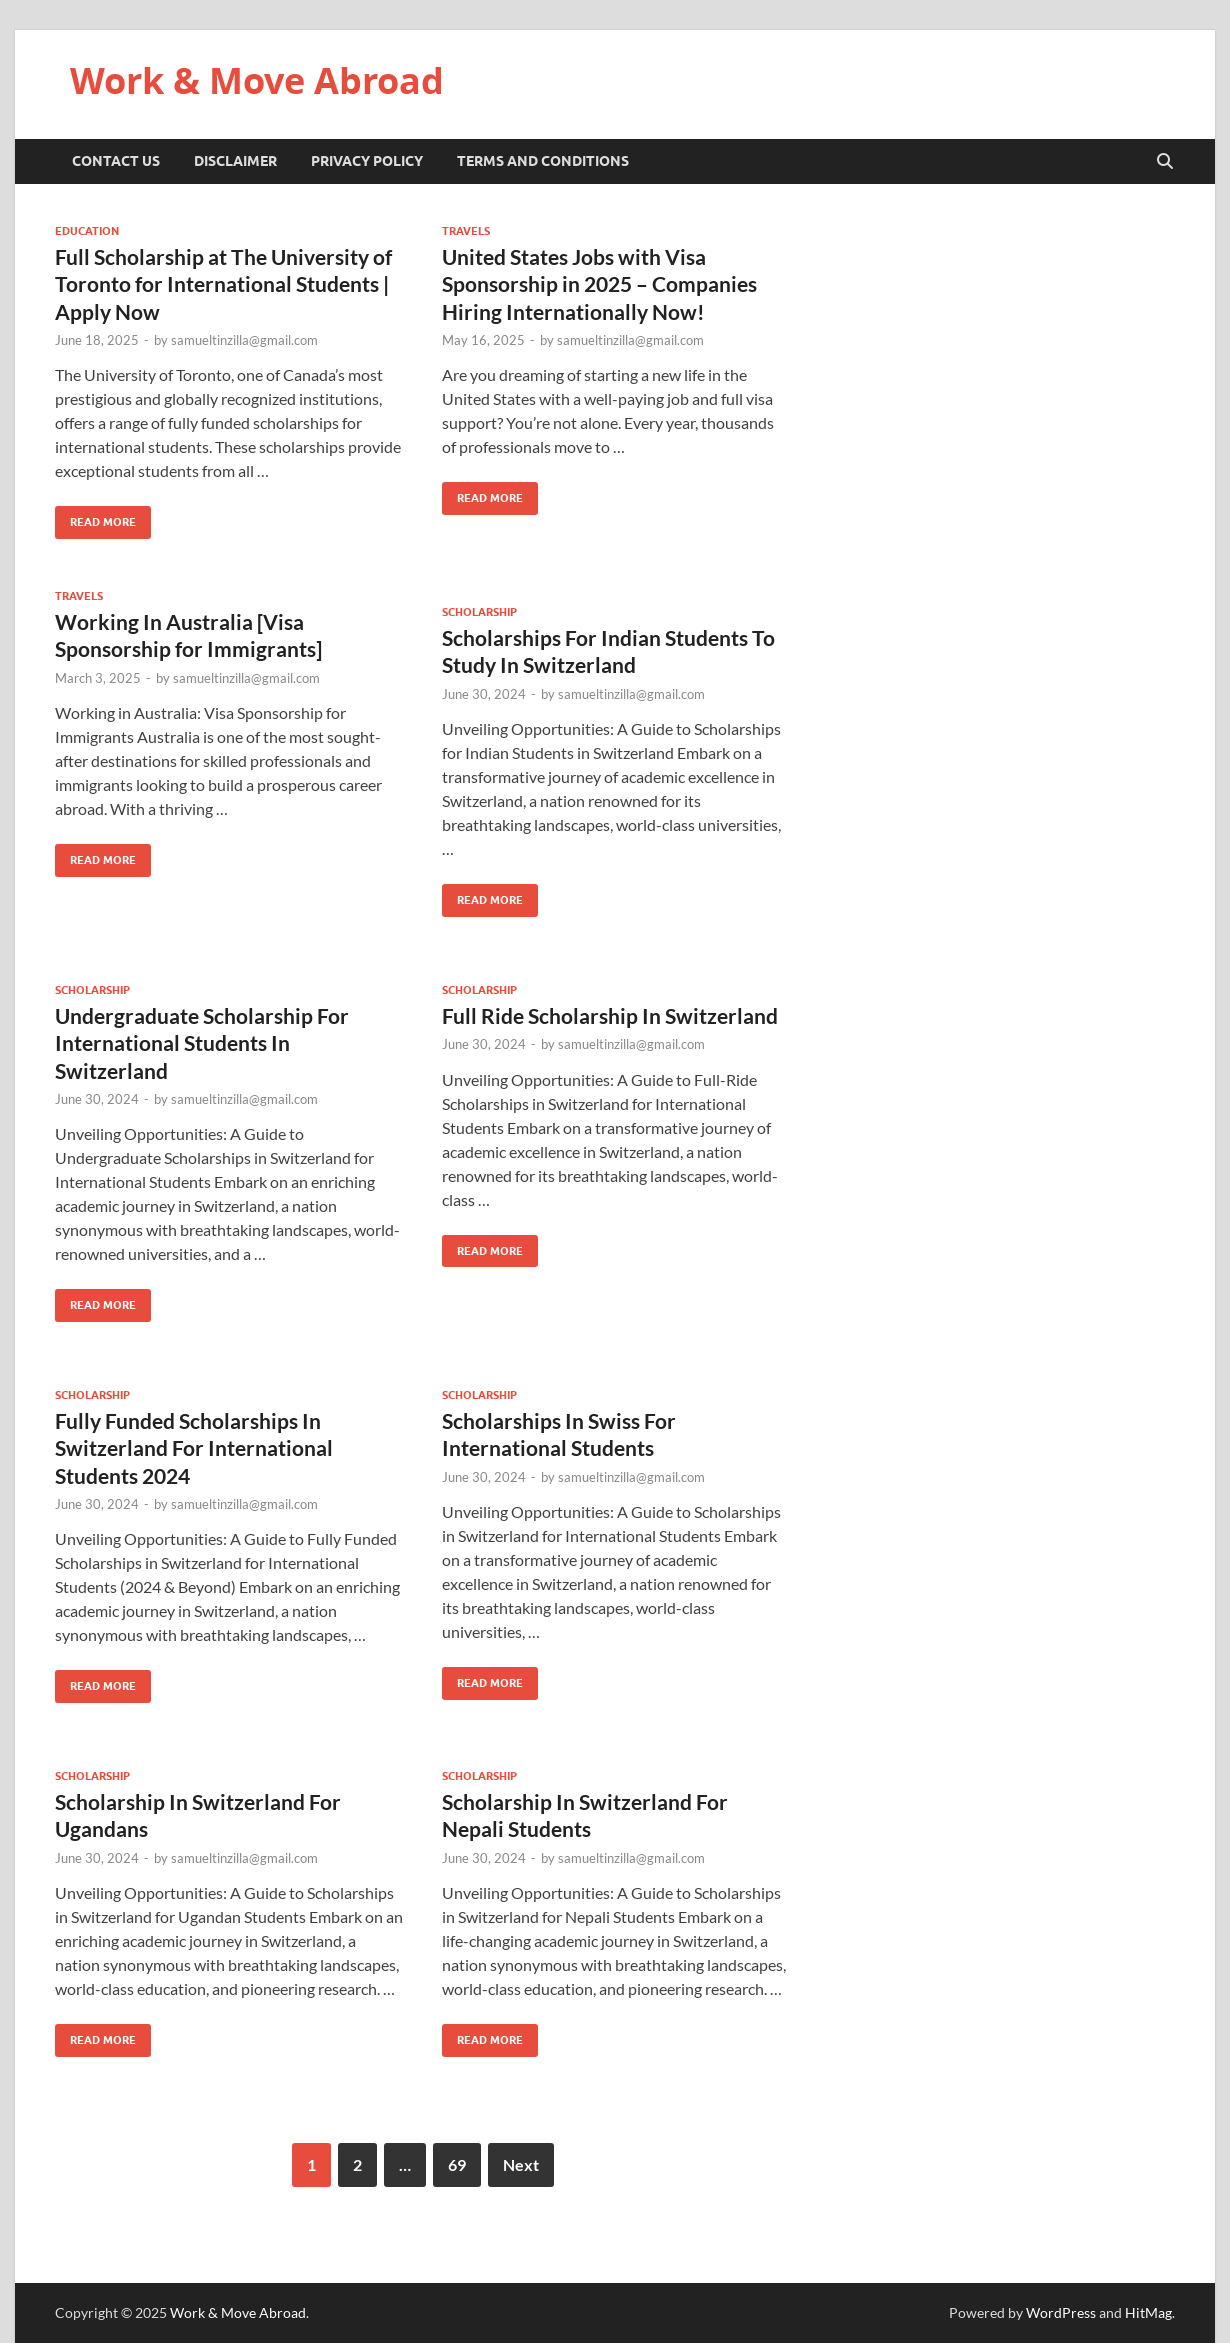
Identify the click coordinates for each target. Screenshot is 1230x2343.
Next (521, 2164)
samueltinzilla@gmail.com (244, 340)
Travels (466, 231)
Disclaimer (235, 161)
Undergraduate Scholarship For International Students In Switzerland (202, 1043)
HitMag (1148, 2312)
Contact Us (116, 161)
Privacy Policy (367, 161)
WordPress (1061, 2312)
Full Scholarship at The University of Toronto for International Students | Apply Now (223, 284)
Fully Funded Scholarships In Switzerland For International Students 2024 (194, 1448)
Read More (95, 517)
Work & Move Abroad (257, 80)
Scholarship (479, 612)
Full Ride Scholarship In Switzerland (610, 1015)
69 (457, 2164)
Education (87, 231)
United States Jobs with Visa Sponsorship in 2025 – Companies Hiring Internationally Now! (599, 284)
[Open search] (1165, 162)
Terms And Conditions (543, 161)
